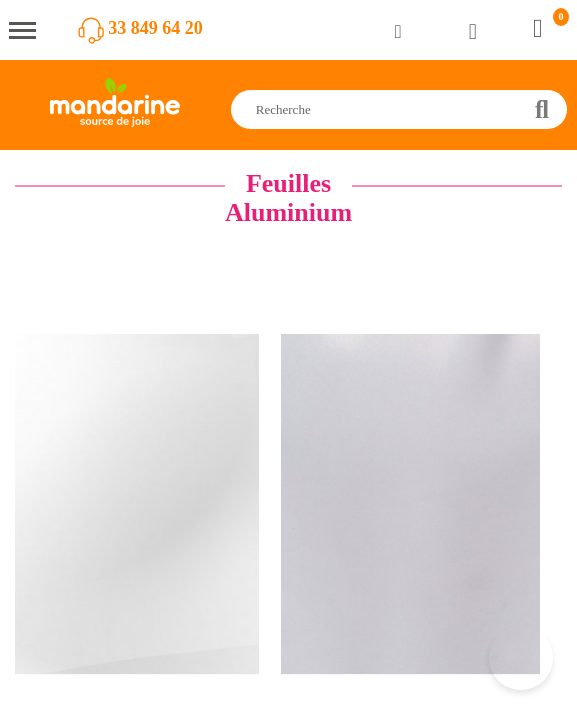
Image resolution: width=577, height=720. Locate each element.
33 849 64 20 (155, 28)
